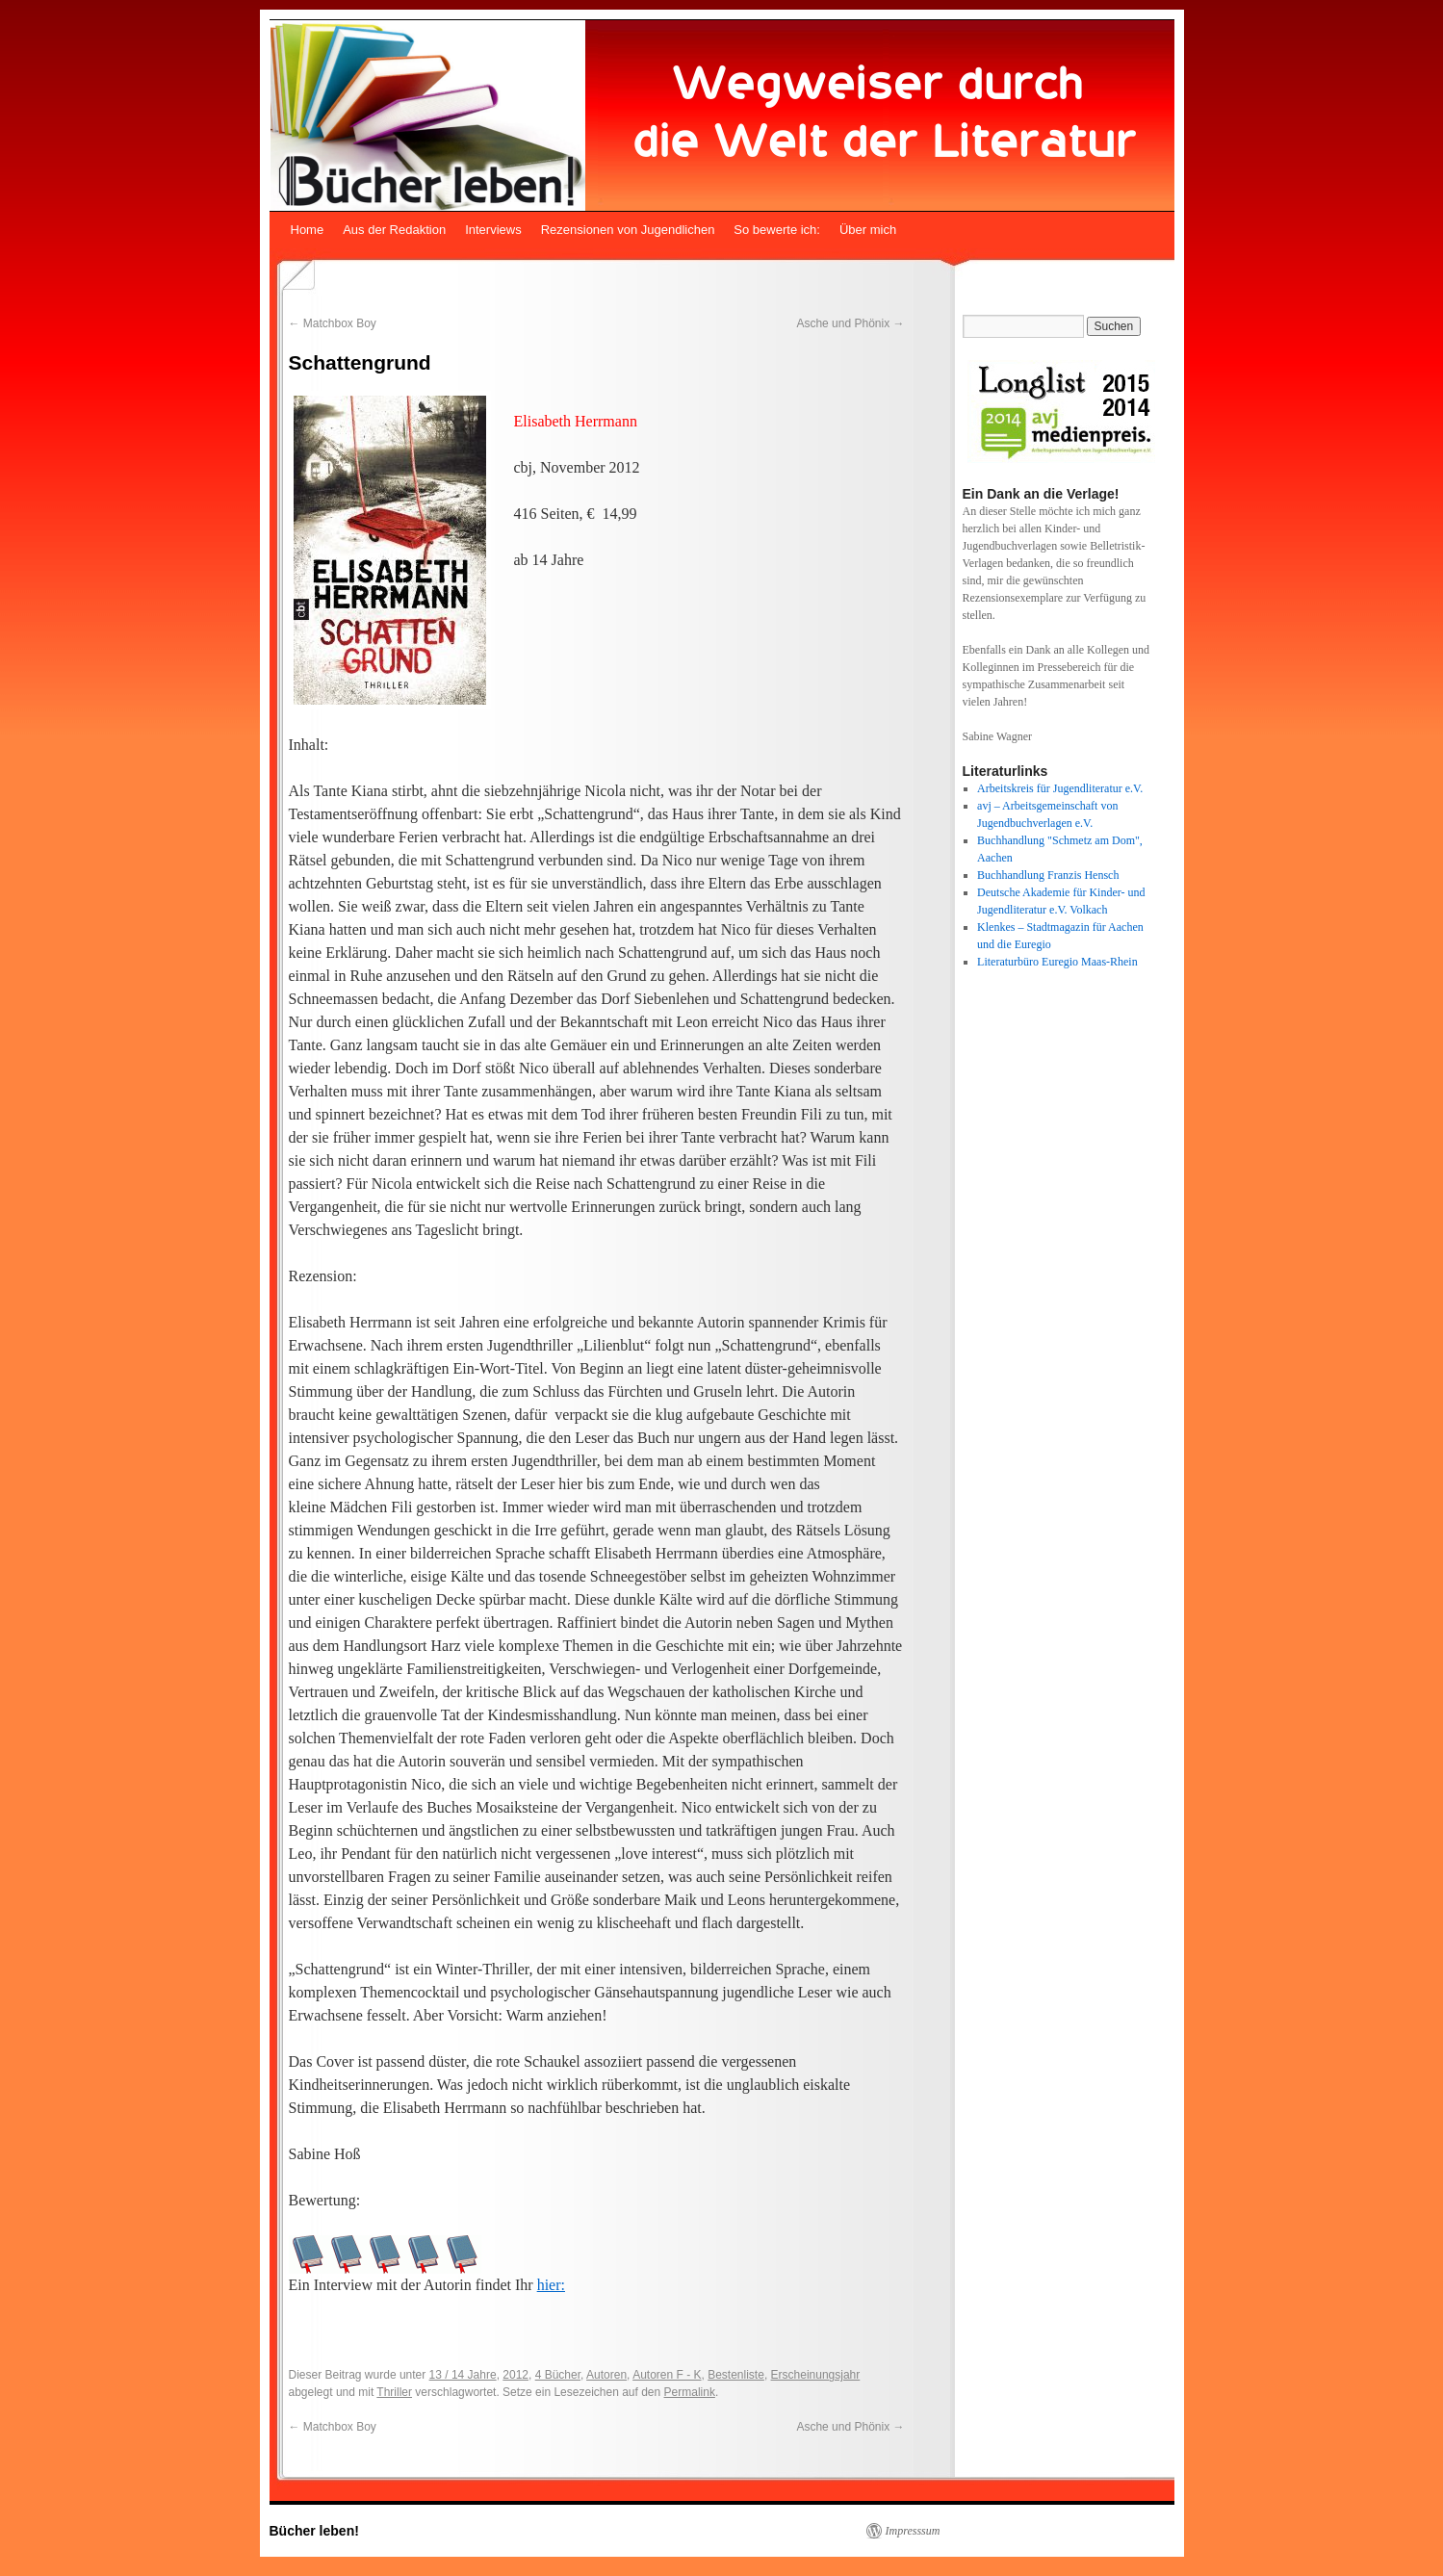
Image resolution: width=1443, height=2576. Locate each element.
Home (307, 229)
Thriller (394, 2392)
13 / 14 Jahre (463, 2375)
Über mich (867, 229)
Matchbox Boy (332, 323)
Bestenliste (736, 2375)
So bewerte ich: (777, 229)
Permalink (689, 2392)
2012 (515, 2375)
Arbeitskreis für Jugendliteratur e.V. (1060, 788)
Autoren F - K (666, 2375)
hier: (551, 2285)
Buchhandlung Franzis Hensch (1048, 875)
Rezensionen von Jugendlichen (628, 229)
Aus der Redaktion (394, 229)
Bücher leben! (314, 2530)
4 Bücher (557, 2375)
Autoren (606, 2375)
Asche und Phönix (850, 323)
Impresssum (913, 2530)
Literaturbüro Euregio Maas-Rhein (1057, 961)
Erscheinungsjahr (816, 2375)
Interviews (493, 229)
